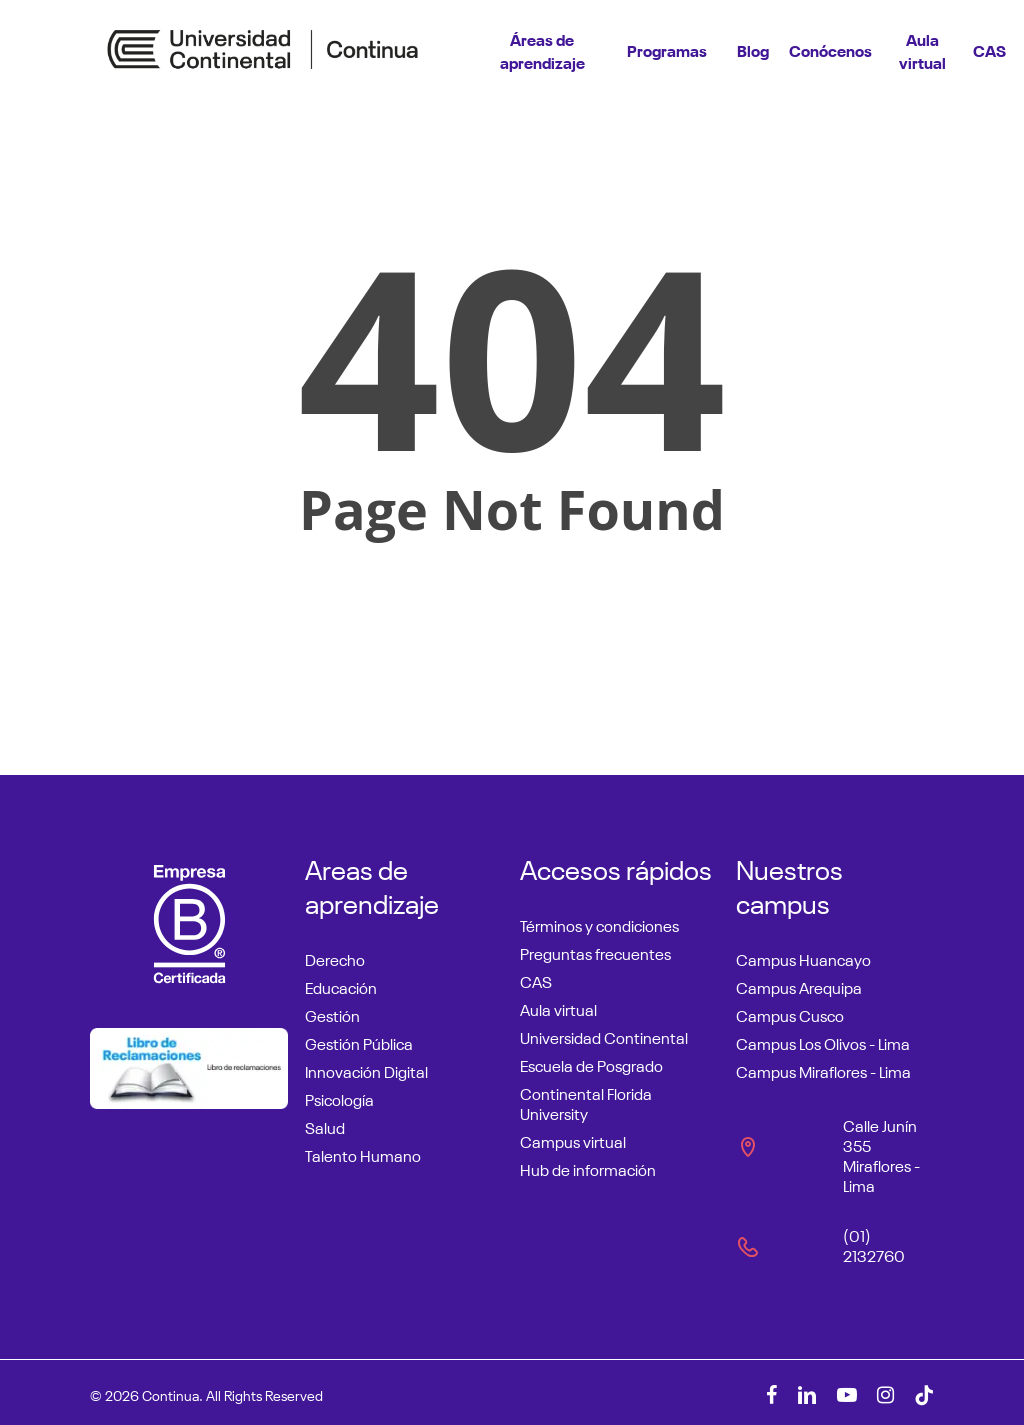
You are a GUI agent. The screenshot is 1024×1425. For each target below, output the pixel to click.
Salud (325, 1126)
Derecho (335, 958)
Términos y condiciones (599, 924)
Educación (341, 986)
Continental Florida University (586, 1102)
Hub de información (588, 1168)
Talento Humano (363, 1154)
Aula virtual (558, 1008)
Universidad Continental (604, 1036)
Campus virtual (573, 1140)
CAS (536, 980)
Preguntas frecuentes (595, 952)
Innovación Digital (366, 1070)
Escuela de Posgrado (591, 1064)
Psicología (339, 1098)
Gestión (332, 1014)
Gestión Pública (359, 1042)
